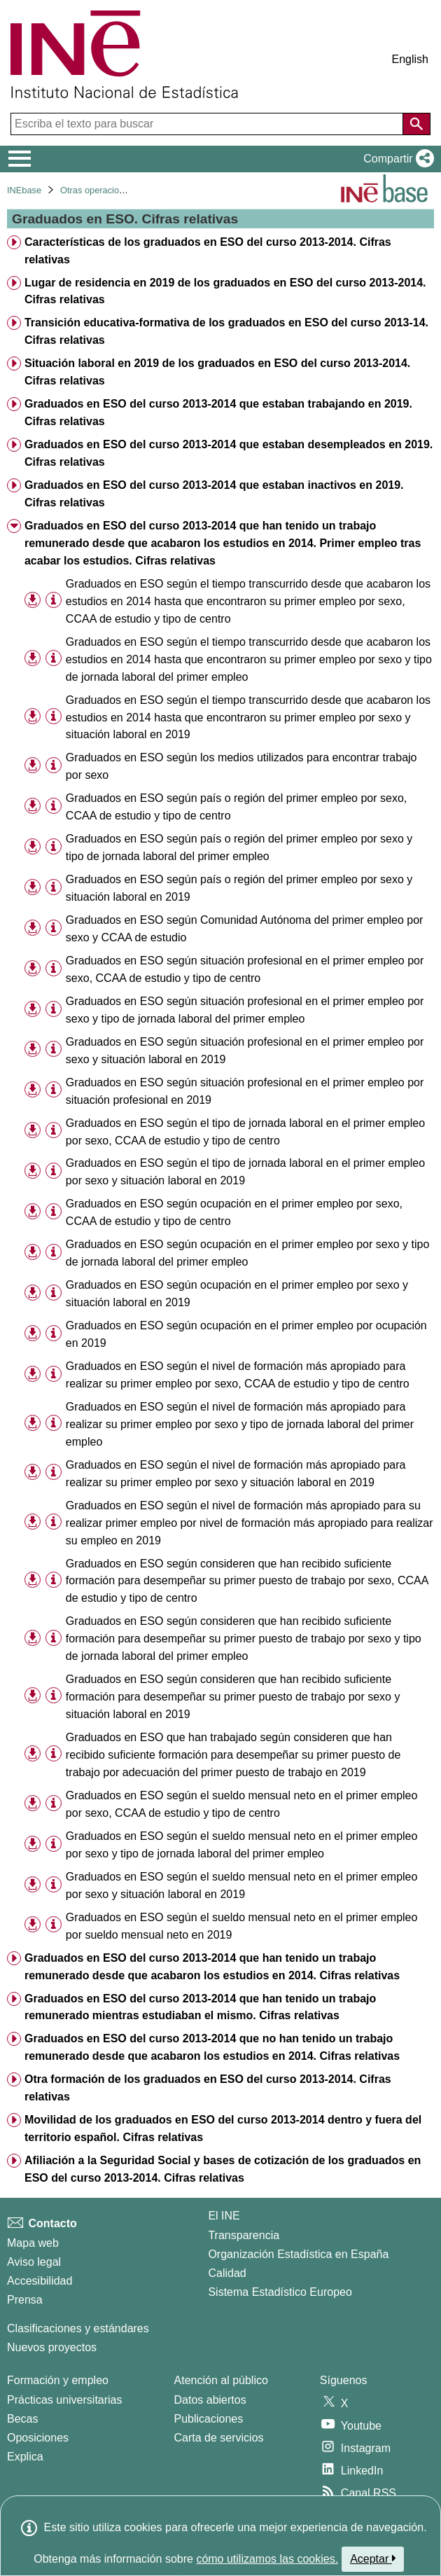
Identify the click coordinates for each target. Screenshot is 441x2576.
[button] (396, 159)
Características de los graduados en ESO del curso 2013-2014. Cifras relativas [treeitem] (207, 250)
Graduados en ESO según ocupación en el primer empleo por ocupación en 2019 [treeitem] (246, 1334)
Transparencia (243, 2235)
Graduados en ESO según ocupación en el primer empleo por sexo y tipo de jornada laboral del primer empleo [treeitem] (247, 1253)
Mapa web (33, 2243)
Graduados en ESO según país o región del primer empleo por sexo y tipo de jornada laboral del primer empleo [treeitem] (239, 847)
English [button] (410, 59)
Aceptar (373, 2558)
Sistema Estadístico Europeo (279, 2292)
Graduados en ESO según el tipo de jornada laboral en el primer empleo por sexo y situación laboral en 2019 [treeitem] (245, 1171)
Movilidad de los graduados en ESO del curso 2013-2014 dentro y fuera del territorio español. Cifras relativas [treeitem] (222, 2128)
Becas (22, 2419)
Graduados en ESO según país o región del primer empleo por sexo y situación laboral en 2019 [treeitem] (239, 888)
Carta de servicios (219, 2438)
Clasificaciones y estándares (78, 2328)
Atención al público (221, 2380)
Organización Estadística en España (298, 2254)
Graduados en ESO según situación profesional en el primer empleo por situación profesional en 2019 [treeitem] (245, 1091)
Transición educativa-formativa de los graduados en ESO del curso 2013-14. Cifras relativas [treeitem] (226, 331)
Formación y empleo (57, 2380)
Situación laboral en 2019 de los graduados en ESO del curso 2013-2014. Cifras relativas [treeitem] (217, 372)
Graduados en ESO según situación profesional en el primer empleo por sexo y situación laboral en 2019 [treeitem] (245, 1050)
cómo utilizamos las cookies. (267, 2559)
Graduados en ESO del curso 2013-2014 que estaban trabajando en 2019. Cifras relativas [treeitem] (218, 412)
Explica (25, 2457)
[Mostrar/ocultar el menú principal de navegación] (20, 159)
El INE (223, 2216)
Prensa (25, 2300)
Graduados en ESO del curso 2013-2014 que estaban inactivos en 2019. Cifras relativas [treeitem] (214, 493)
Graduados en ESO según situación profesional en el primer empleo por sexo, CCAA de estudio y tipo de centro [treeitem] (245, 969)
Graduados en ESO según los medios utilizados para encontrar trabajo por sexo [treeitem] (241, 766)
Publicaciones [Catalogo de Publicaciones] (209, 2419)
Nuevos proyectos (52, 2347)
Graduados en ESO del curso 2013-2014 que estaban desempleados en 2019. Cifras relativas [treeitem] (228, 453)
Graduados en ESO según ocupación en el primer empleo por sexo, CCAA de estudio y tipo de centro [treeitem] (234, 1212)
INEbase (24, 190)
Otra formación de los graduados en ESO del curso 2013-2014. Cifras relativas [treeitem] (207, 2088)
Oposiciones (38, 2438)
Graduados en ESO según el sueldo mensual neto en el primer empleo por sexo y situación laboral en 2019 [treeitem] (242, 1885)
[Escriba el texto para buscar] (208, 124)
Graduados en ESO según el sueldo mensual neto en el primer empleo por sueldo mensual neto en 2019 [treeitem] (242, 1926)
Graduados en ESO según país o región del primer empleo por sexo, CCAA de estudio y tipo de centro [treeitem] (236, 807)
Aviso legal (34, 2262)
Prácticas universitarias (64, 2400)
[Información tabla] (53, 600)
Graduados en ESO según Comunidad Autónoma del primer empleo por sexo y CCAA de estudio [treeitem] (245, 928)
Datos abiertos (210, 2400)
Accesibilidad (39, 2281)
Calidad (227, 2273)
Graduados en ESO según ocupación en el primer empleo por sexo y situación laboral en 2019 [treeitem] (237, 1293)
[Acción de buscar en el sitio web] (416, 124)
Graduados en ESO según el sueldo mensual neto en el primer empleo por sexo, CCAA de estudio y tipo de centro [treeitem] (242, 1804)
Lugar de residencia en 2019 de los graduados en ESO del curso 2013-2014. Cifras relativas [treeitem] (225, 291)
